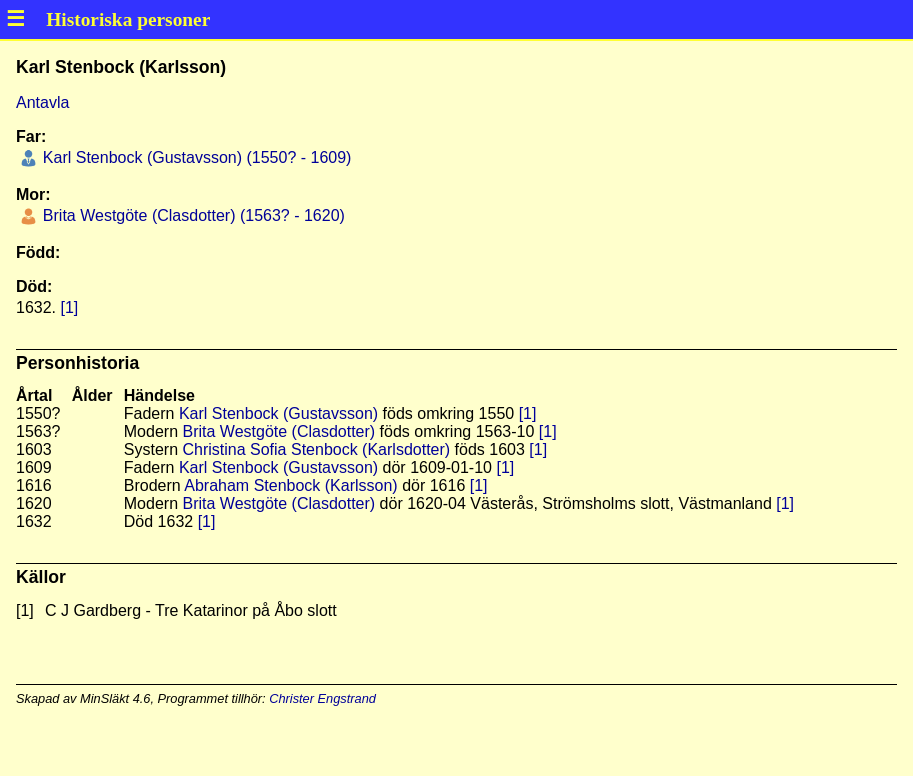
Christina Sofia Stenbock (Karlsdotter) (316, 449)
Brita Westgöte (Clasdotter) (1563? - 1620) (191, 215)
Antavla (42, 102)
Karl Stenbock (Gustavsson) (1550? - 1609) (194, 157)
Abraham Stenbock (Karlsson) (290, 485)
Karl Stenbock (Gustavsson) (278, 413)
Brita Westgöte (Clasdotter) (278, 431)
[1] (69, 307)
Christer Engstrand (322, 698)
